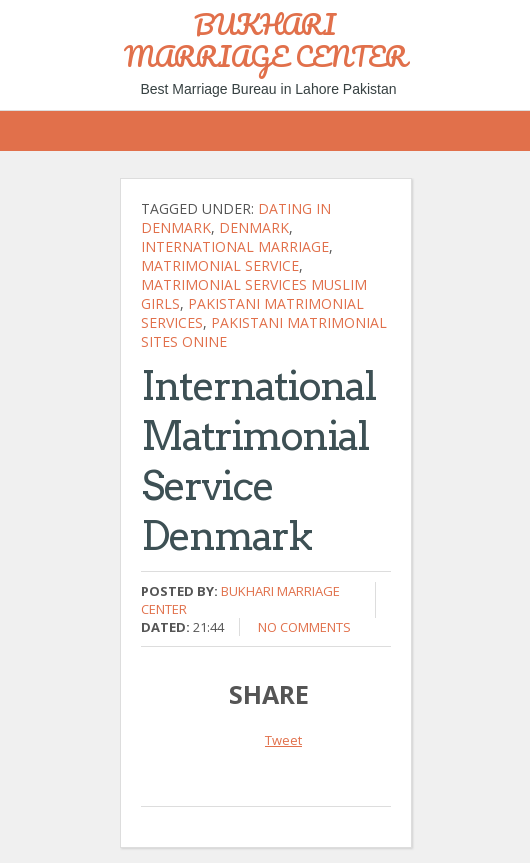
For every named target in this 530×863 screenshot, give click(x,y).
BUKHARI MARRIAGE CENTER (265, 40)
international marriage (235, 246)
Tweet (283, 740)
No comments (304, 627)
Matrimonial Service (220, 265)
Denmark (254, 227)
